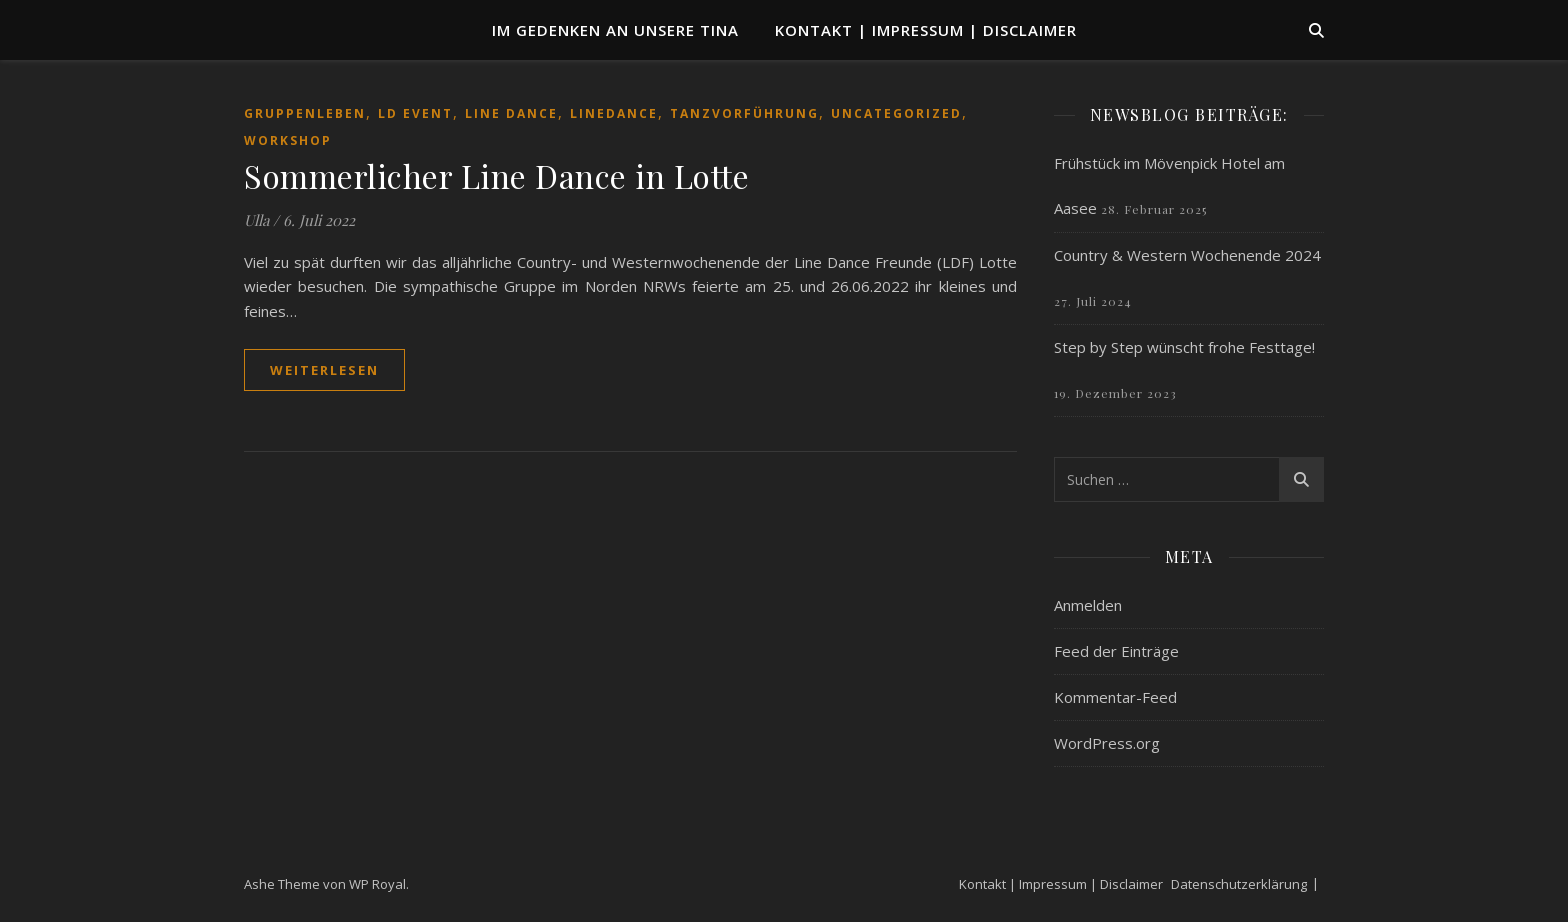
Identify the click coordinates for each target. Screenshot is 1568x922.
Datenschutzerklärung (1239, 884)
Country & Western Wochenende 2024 (1187, 255)
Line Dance (511, 113)
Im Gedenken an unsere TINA (615, 30)
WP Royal (377, 884)
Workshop (288, 140)
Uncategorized (896, 113)
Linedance (614, 113)
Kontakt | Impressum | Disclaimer (926, 30)
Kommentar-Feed (1115, 697)
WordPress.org (1107, 743)
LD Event (415, 113)
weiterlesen (324, 370)
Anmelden (1088, 605)
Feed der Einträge (1116, 651)
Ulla (256, 220)
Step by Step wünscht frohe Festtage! (1184, 347)
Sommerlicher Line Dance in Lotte (496, 175)
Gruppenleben (305, 113)
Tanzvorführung (744, 113)
